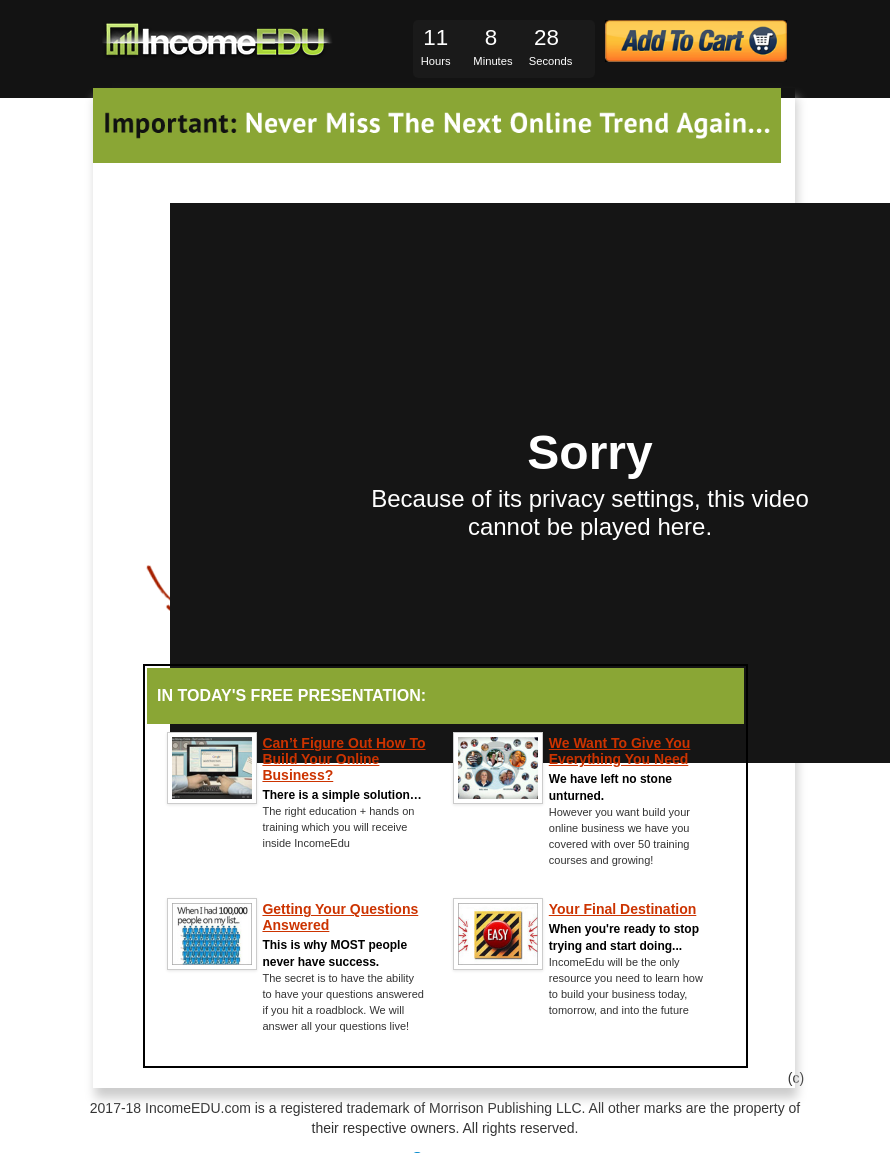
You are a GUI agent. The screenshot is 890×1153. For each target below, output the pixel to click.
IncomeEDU (220, 40)
